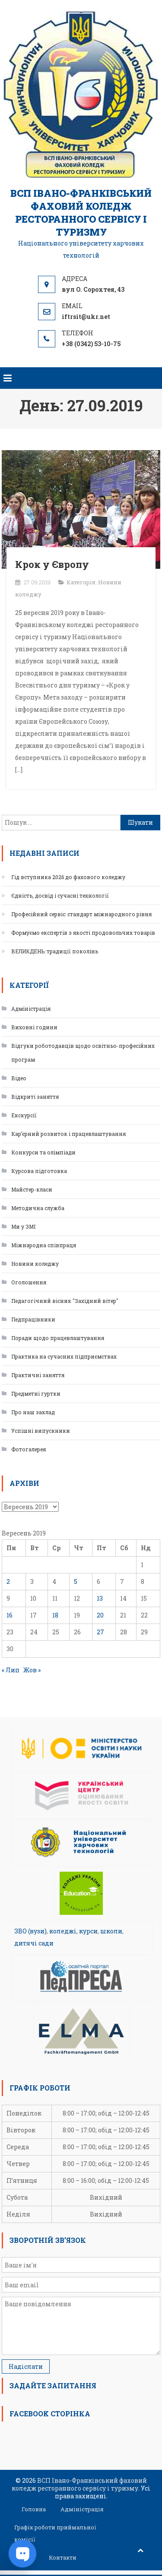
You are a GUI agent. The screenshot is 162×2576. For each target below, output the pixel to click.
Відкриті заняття (35, 1096)
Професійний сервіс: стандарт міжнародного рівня (81, 914)
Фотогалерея (28, 1449)
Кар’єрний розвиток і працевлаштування (68, 1133)
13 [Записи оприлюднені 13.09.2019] (100, 1598)
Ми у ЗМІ (23, 1226)
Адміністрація (31, 1008)
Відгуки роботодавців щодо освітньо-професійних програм (83, 1052)
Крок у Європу (52, 564)
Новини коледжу (35, 1263)
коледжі (62, 1931)
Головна (34, 2509)
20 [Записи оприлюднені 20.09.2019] (100, 1615)
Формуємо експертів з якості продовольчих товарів (83, 932)
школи (111, 1931)
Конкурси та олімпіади (43, 1152)
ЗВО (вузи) (30, 1931)
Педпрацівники (33, 1319)
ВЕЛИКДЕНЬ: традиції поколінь (54, 951)
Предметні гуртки (35, 1393)
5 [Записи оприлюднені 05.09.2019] (75, 1581)
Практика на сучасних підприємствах (64, 1356)
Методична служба (37, 1207)
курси (88, 1931)
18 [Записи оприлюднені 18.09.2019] (55, 1615)
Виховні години (34, 1027)
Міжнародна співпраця (43, 1245)
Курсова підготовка (39, 1170)
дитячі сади (34, 1943)
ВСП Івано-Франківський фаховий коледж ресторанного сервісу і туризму (81, 212)
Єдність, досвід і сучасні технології (60, 895)
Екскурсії (24, 1115)
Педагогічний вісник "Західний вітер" (64, 1300)
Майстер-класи (31, 1189)
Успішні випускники (40, 1430)
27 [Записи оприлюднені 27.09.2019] (100, 1632)
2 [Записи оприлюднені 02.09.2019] (8, 1581)
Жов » (32, 1670)
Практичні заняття (37, 1375)
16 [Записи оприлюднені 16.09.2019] (9, 1615)
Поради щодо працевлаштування (57, 1337)
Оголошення (28, 1282)
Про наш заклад (33, 1412)
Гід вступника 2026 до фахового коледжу (68, 876)
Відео (18, 1078)
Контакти (62, 2557)
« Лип (10, 1670)
